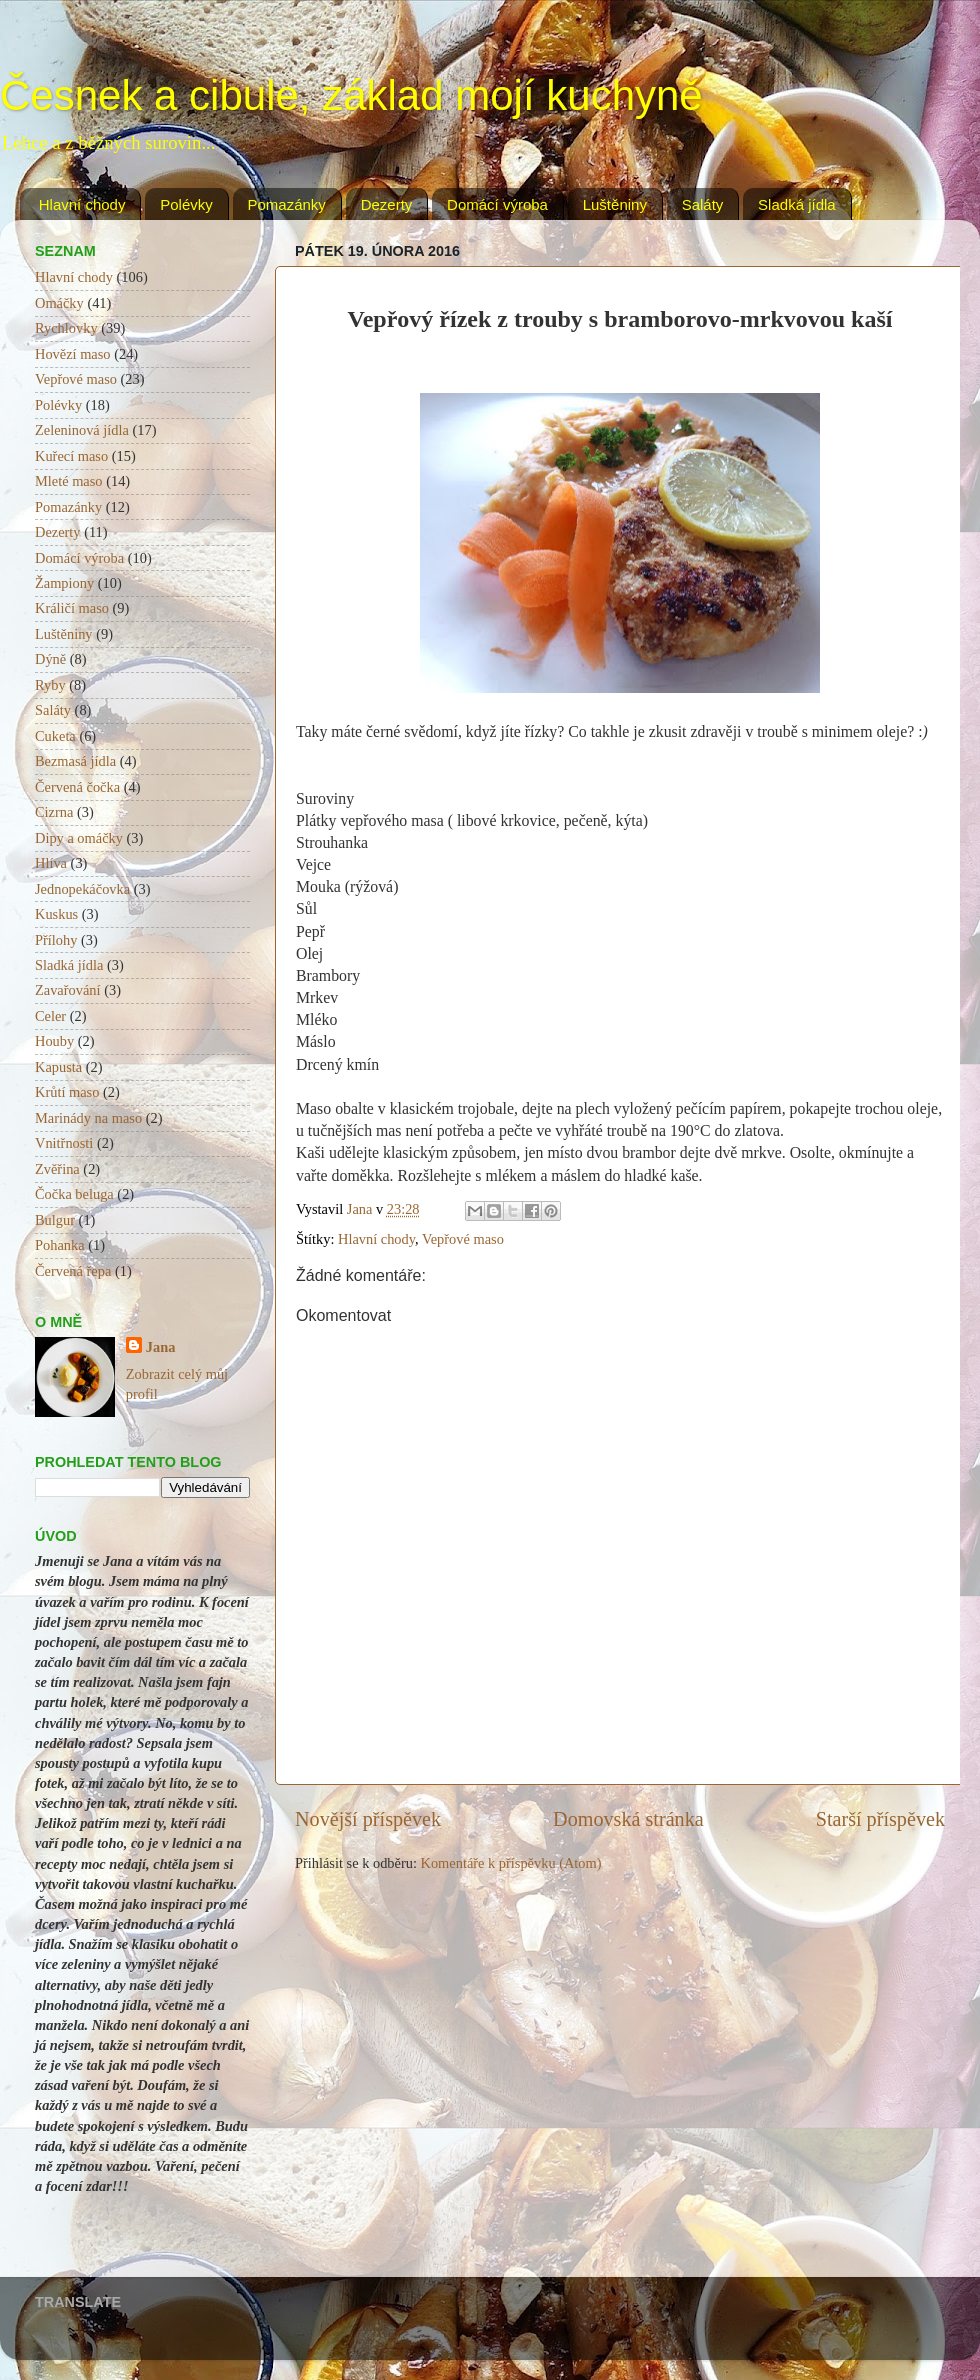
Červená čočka (77, 787)
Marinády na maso (88, 1118)
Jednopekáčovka (82, 889)
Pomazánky (287, 204)
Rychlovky (66, 328)
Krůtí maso (67, 1092)
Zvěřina (57, 1169)
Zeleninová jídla (82, 430)
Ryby (50, 685)
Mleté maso (69, 481)
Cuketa (55, 736)
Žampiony (64, 583)
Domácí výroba (497, 204)
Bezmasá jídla (75, 761)
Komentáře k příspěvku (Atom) (511, 1863)
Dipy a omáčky (79, 838)
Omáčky (59, 303)
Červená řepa (73, 1271)
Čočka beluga (74, 1194)
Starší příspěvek (880, 1819)
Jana (161, 1347)
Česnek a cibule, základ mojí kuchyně (351, 95)
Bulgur (55, 1220)
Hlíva (51, 863)
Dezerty (387, 204)
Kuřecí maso (71, 456)
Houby (54, 1041)
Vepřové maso (463, 1239)
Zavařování (68, 990)
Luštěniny (615, 204)
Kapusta (58, 1067)
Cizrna (54, 812)
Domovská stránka (628, 1819)
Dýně (50, 659)
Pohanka (60, 1245)
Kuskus (56, 914)
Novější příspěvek (368, 1819)
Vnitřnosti (64, 1143)
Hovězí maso (73, 354)
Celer (50, 1016)
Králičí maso (72, 608)
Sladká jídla (797, 204)
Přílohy (56, 940)
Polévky (186, 204)
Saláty (703, 204)
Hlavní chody (82, 204)
